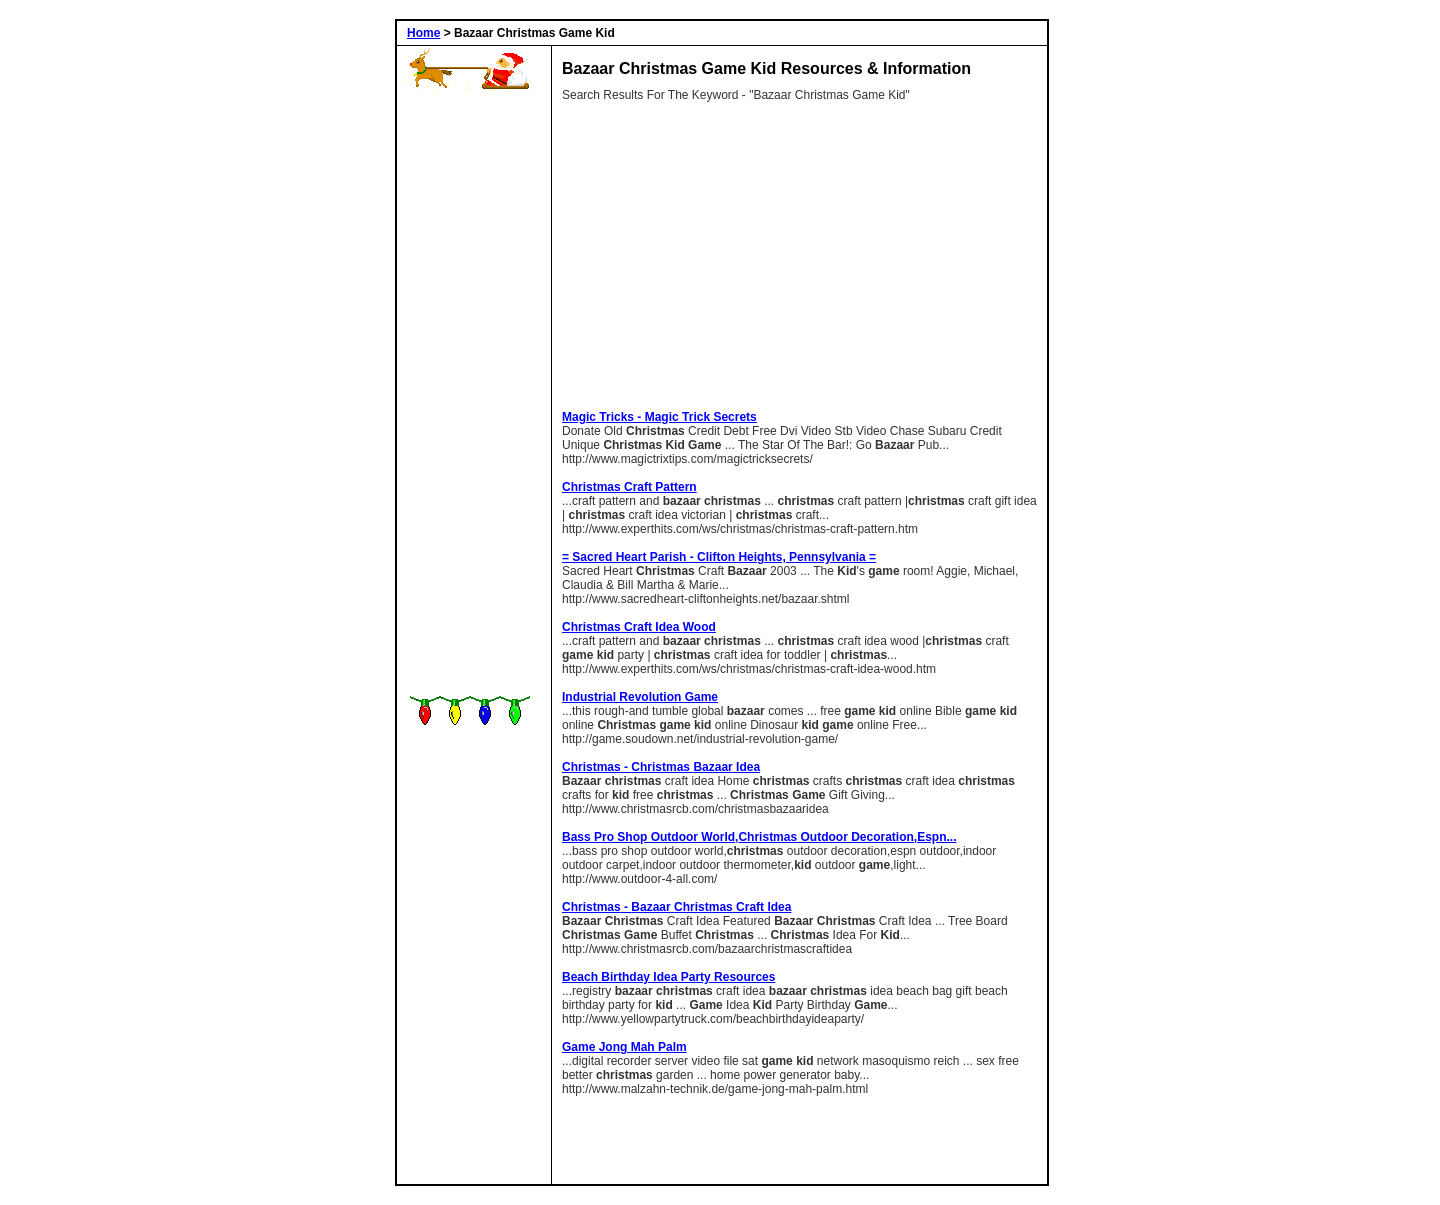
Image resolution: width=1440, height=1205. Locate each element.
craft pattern (629, 487)
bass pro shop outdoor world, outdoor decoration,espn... (759, 837)
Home (423, 33)
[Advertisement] (470, 396)
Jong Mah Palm (624, 1047)
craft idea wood (639, 627)
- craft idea (676, 907)
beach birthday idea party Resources (668, 977)
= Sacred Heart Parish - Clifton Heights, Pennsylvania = (719, 557)
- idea (661, 767)
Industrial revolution (640, 697)
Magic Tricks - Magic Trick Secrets (659, 417)
